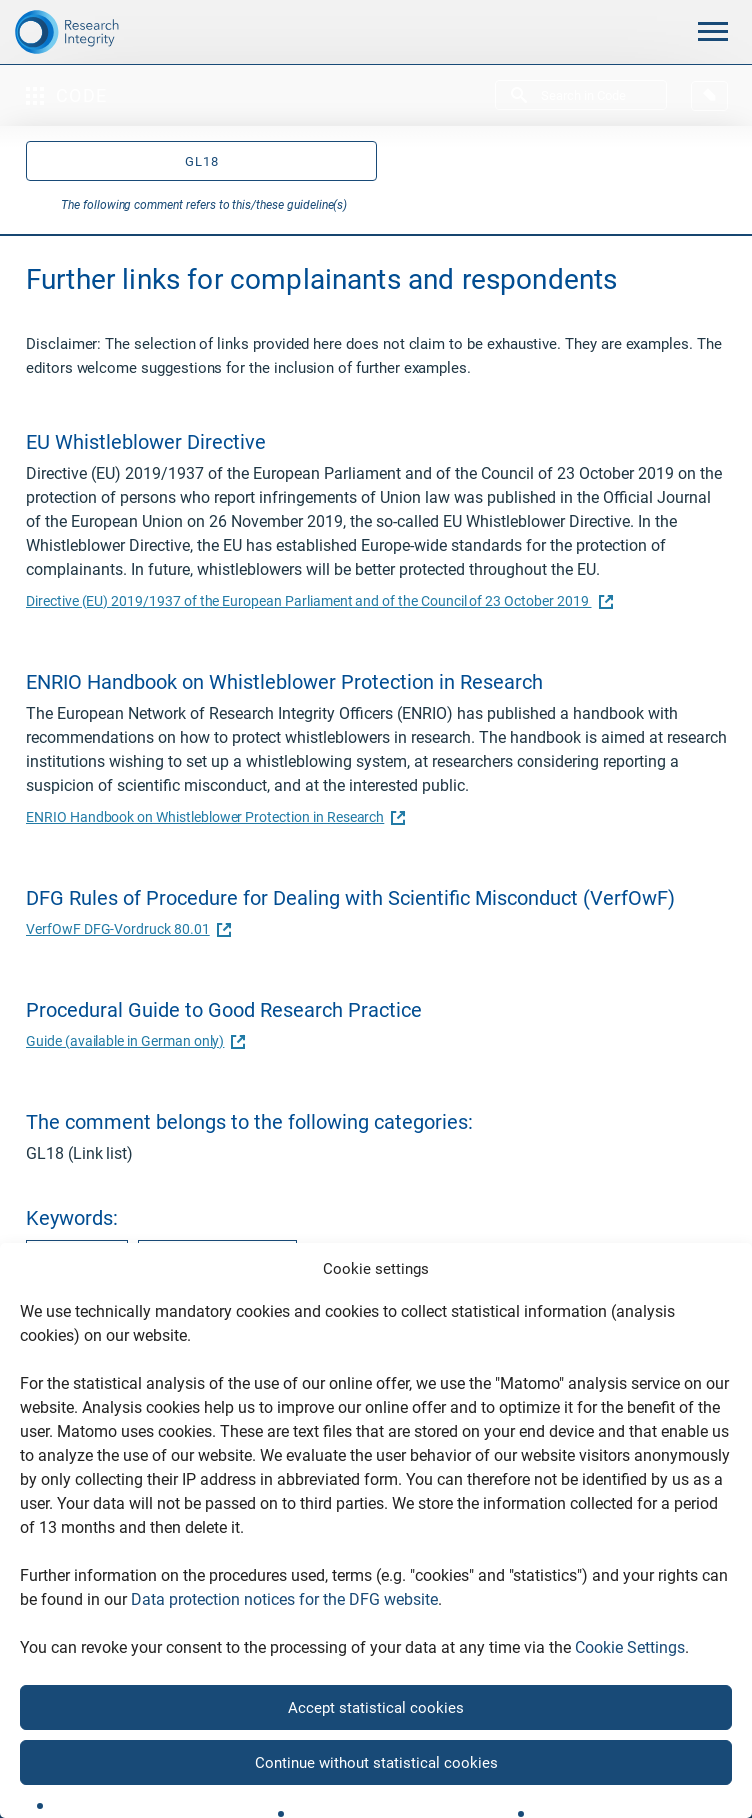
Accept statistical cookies (376, 1708)
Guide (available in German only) (133, 1041)
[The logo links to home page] (94, 32)
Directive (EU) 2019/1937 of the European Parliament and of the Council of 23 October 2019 (317, 601)
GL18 (202, 161)
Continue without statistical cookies (376, 1763)
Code (67, 95)
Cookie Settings (630, 1647)
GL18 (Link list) (79, 1153)
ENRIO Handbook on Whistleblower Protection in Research (213, 817)
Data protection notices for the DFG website (284, 1599)
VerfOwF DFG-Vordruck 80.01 (126, 929)
